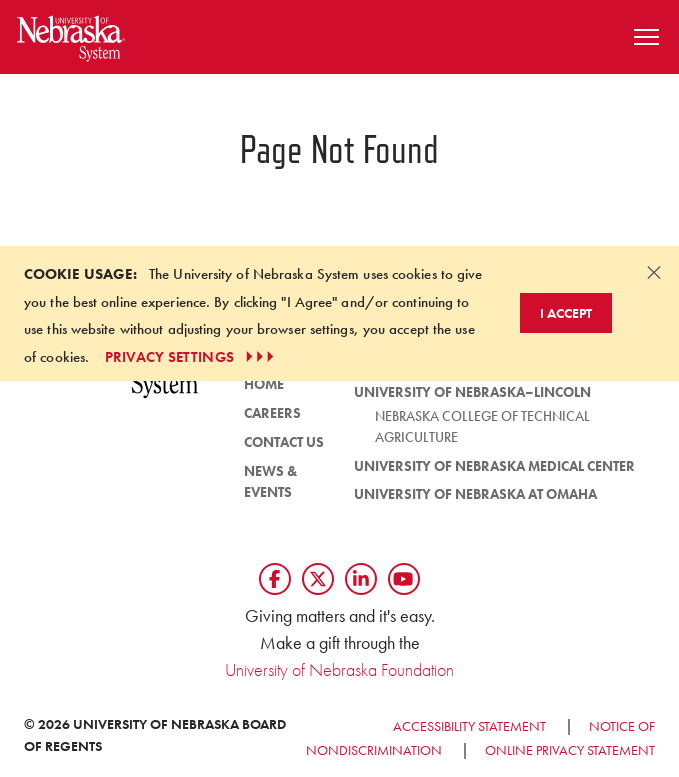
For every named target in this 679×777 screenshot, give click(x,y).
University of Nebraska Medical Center (494, 466)
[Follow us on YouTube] (404, 579)
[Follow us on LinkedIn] (361, 579)
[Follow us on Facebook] (275, 579)
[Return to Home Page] (71, 34)
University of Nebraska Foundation (339, 669)
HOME (264, 384)
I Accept (566, 313)
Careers (272, 413)
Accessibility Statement (469, 726)
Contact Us (284, 442)
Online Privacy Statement (570, 750)
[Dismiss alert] (654, 272)
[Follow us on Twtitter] (318, 579)
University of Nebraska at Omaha (475, 494)
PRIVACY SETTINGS (191, 357)
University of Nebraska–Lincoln (472, 392)
